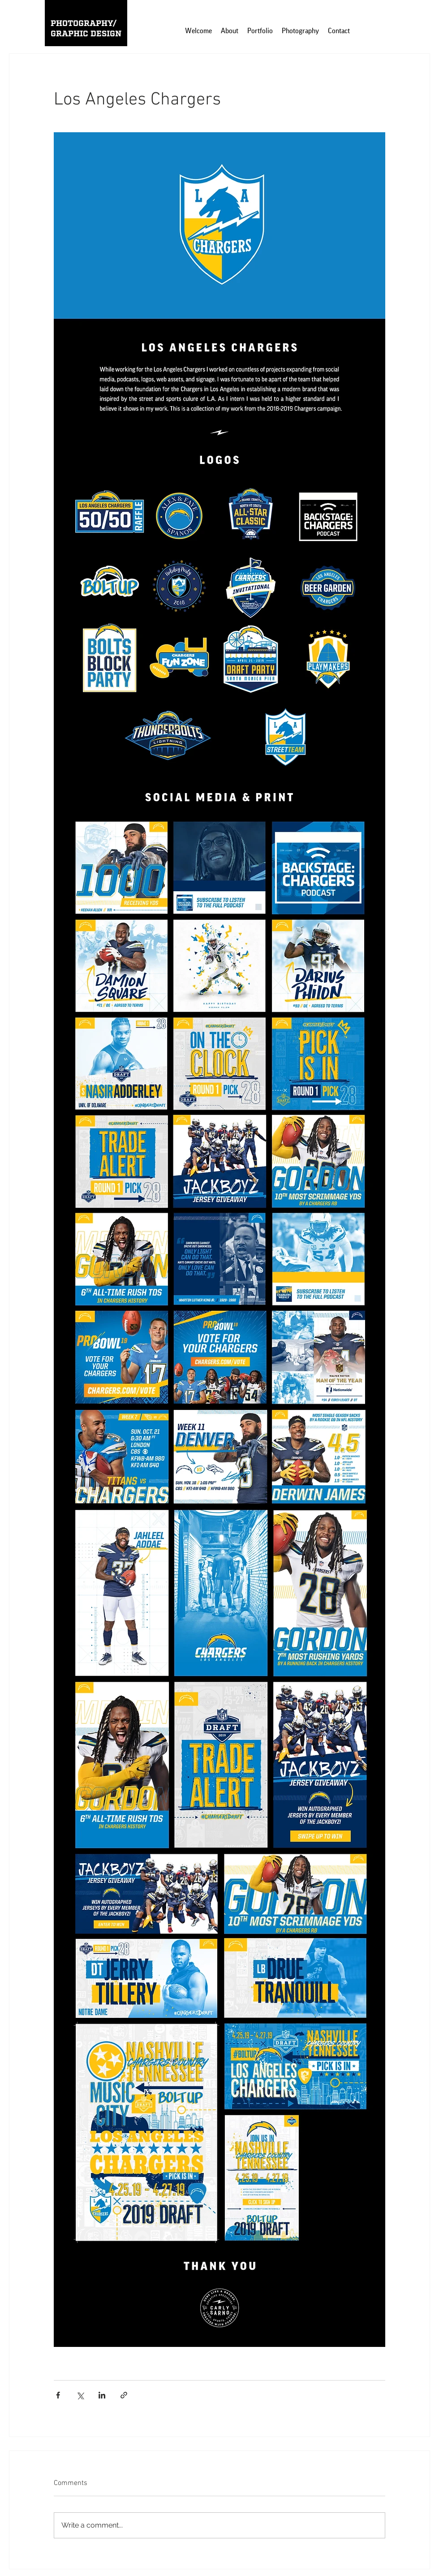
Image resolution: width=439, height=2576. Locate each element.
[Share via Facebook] (58, 2395)
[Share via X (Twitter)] (80, 2395)
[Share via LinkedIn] (102, 2395)
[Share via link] (124, 2395)
